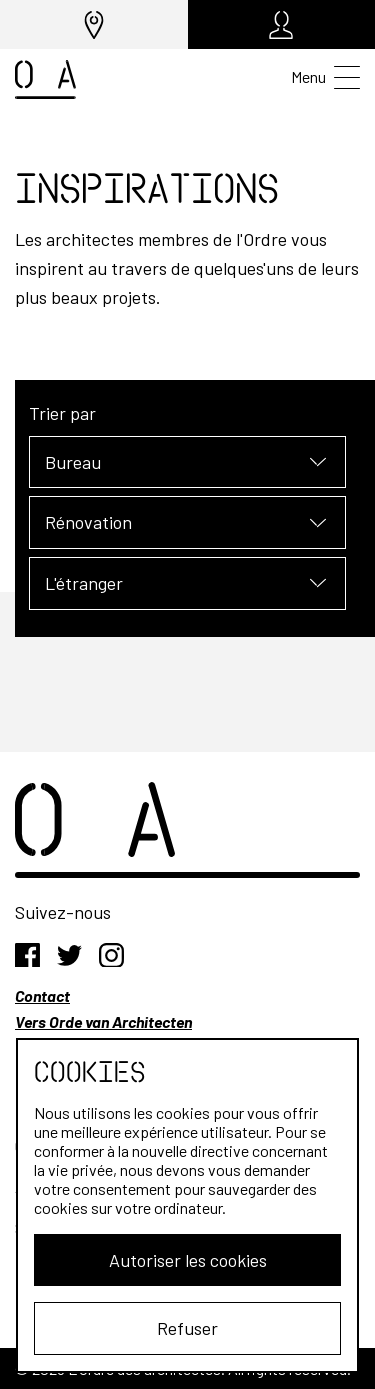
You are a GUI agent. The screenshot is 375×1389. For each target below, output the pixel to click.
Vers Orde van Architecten (103, 1021)
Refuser (187, 1328)
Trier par (62, 413)
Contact (42, 995)
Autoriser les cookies (188, 1260)
